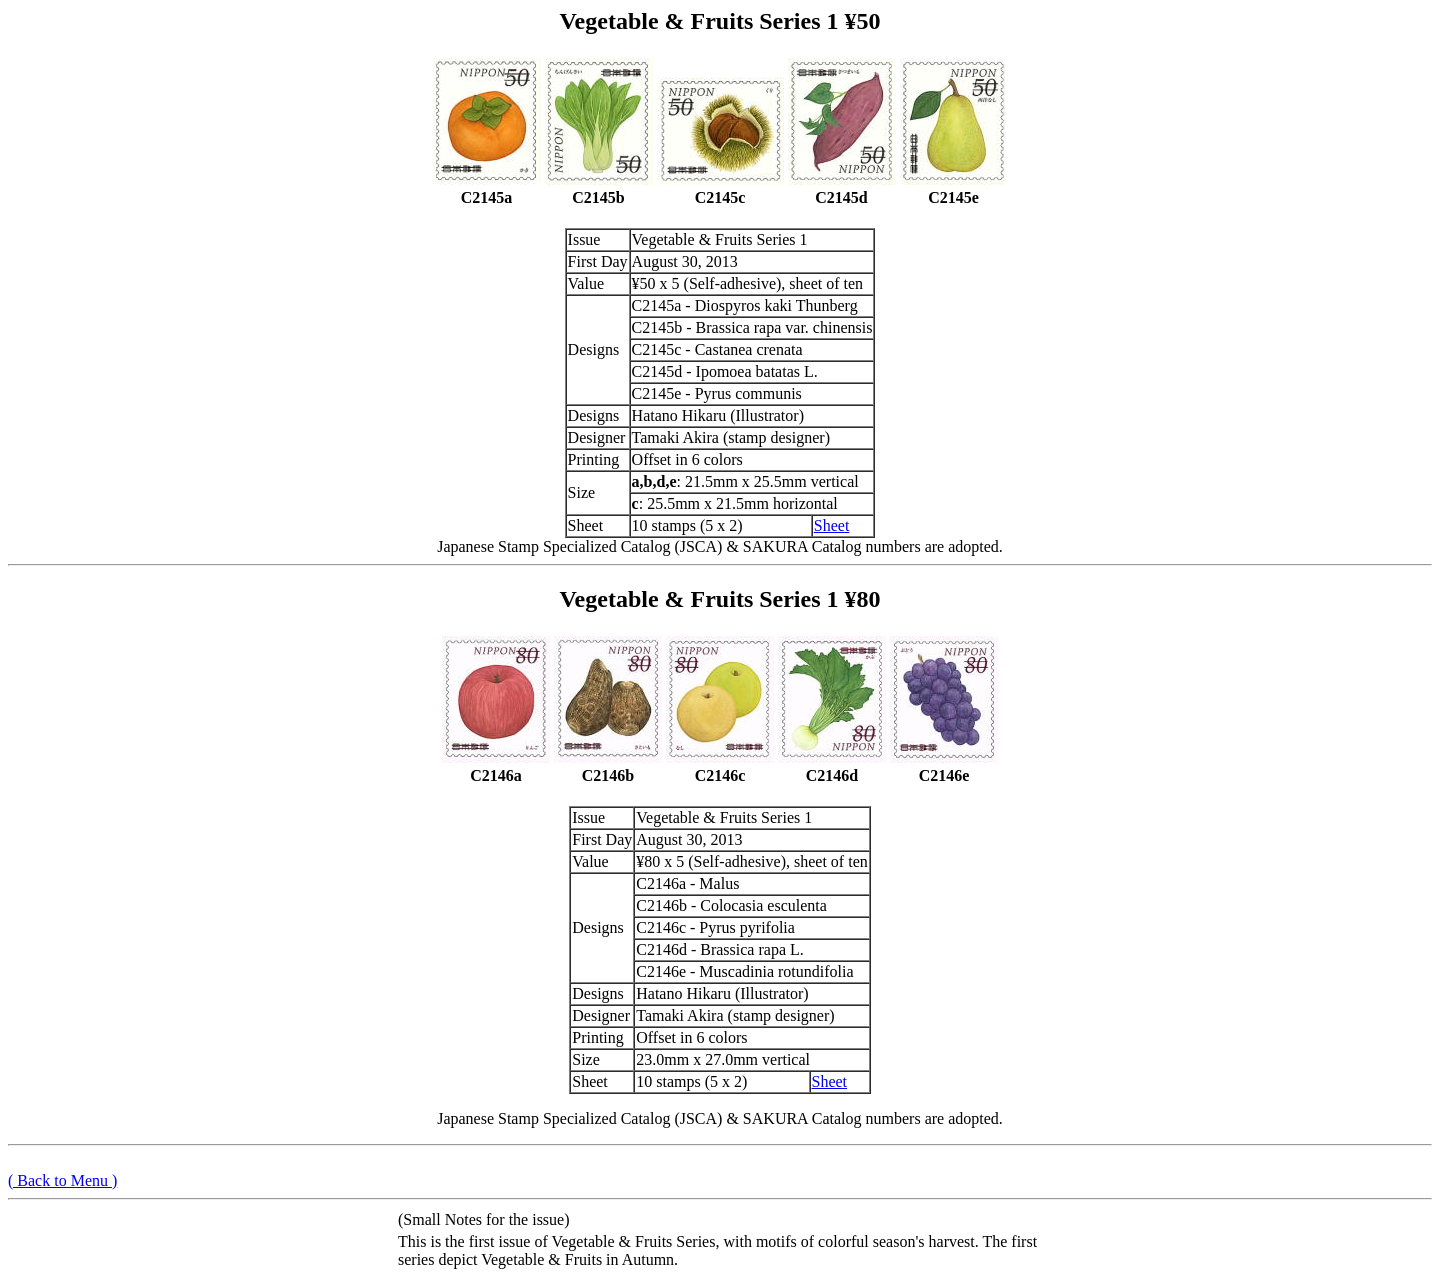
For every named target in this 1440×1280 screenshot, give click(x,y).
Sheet (832, 525)
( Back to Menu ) (62, 1180)
